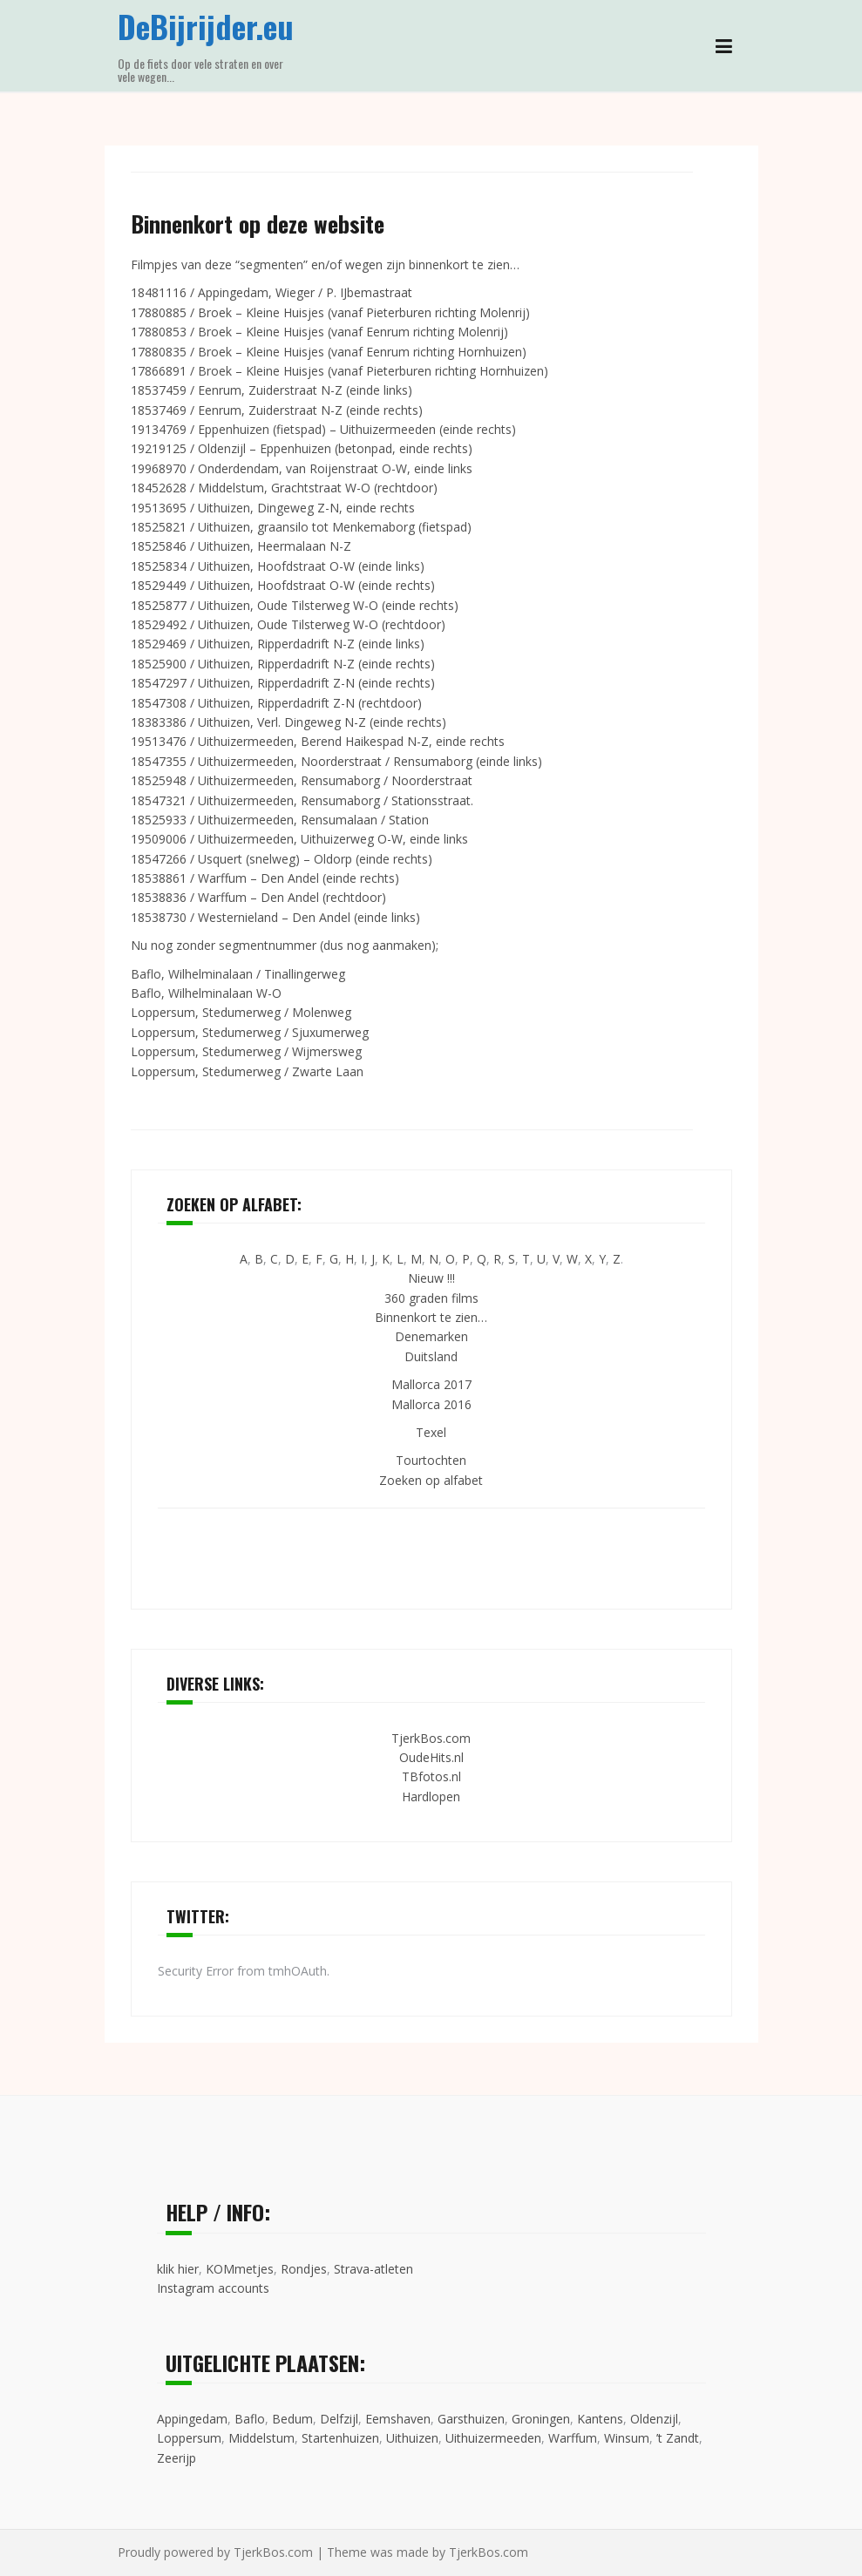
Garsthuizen (471, 2418)
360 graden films (431, 1298)
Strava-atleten (373, 2269)
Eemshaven (398, 2418)
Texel (431, 1432)
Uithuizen (412, 2438)
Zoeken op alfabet (431, 1480)
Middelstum (261, 2438)
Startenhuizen (340, 2438)
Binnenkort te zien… (431, 1317)
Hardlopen (431, 1796)
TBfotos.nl (431, 1776)
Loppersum (189, 2438)
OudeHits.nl (431, 1757)
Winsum (626, 2438)
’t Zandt (677, 2438)
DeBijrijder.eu (206, 26)
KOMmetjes (240, 2269)
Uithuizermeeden (493, 2438)
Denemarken (431, 1336)
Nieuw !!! (431, 1278)
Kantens (600, 2418)
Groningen (541, 2418)
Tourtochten (431, 1460)
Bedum (292, 2418)
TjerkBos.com (431, 1738)
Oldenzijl (654, 2418)
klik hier (178, 2269)
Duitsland (431, 1356)
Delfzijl (339, 2418)
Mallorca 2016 (431, 1404)
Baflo (249, 2418)
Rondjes (304, 2269)
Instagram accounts (213, 2288)
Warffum (572, 2438)
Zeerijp (176, 2458)
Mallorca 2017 (431, 1384)
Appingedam (192, 2418)
